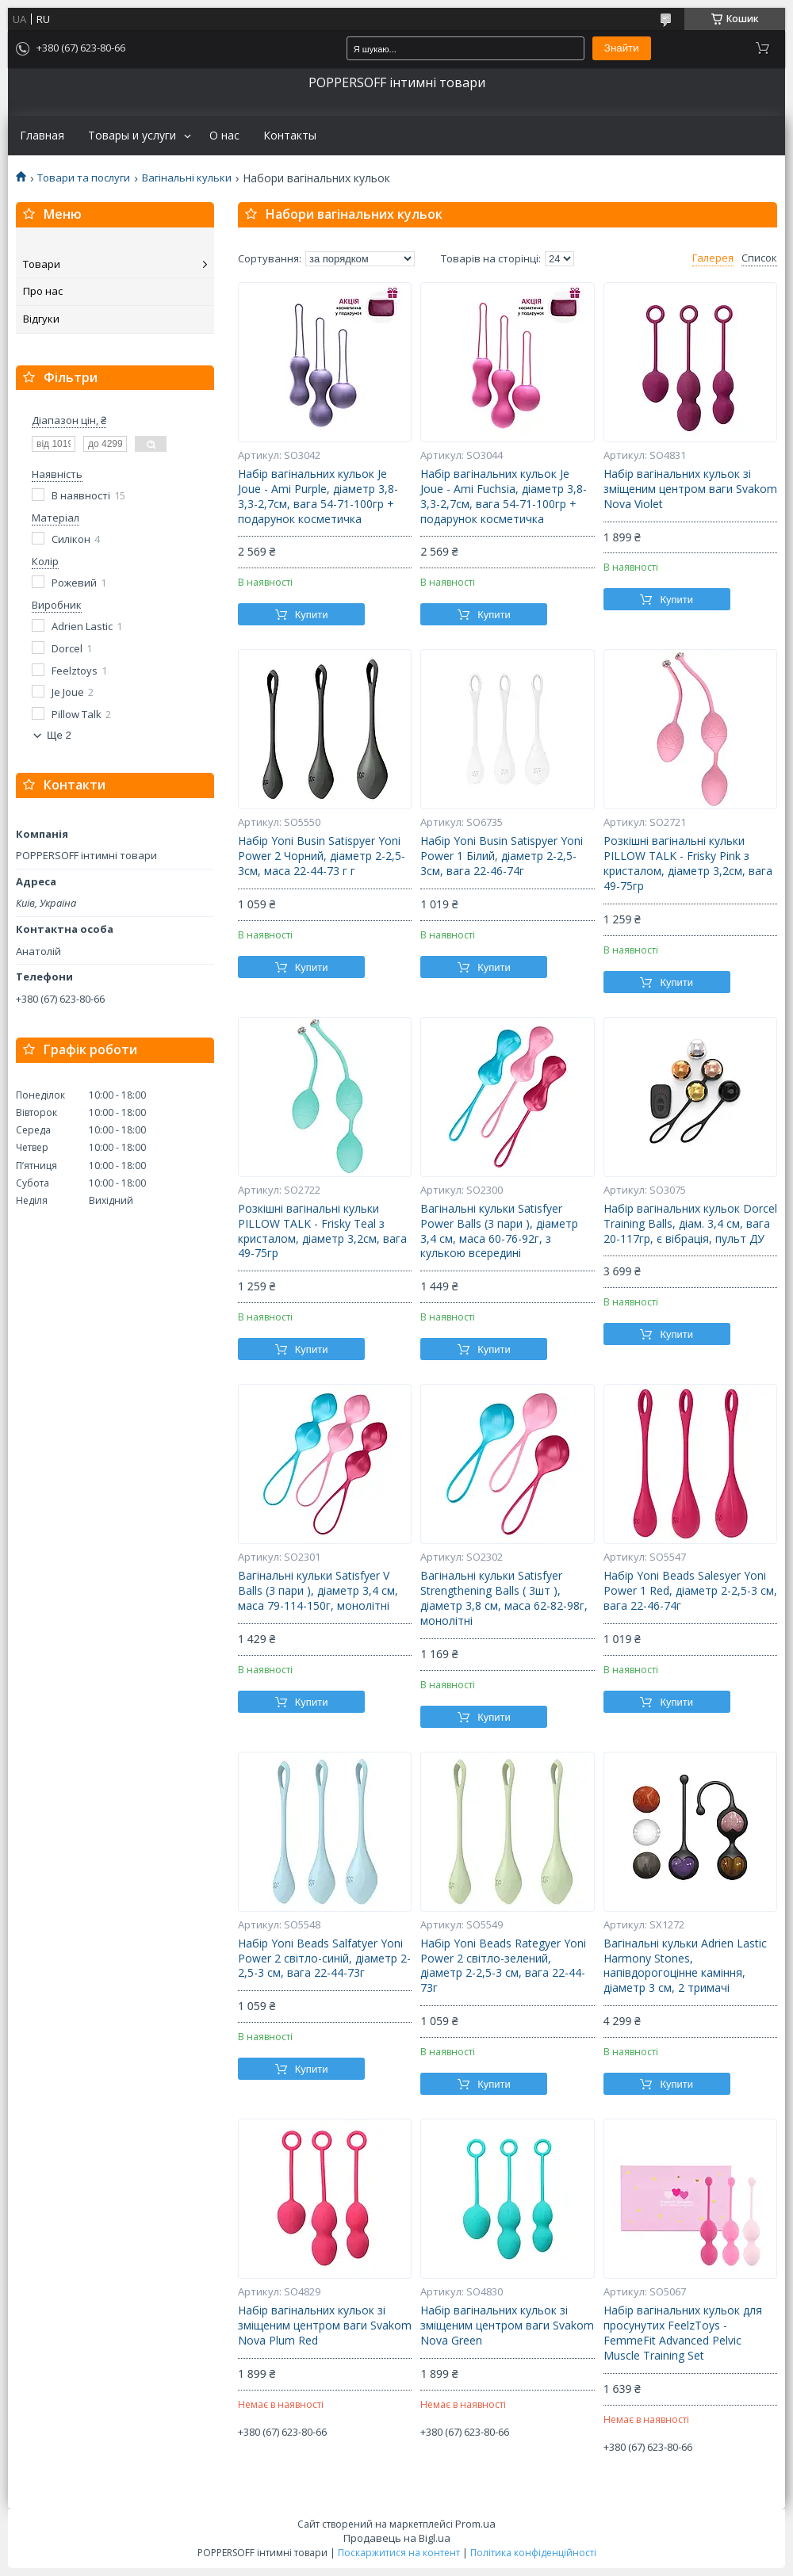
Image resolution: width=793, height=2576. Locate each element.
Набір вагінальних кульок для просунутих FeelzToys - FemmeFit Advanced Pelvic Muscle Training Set (682, 2333)
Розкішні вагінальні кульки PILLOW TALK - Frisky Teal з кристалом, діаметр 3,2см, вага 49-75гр (322, 1231)
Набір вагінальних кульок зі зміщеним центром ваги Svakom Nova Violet (690, 489)
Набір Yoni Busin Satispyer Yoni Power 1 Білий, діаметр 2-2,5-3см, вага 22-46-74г (501, 856)
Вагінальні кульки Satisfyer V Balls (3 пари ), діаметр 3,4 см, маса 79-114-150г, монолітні (318, 1591)
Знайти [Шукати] (621, 48)
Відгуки (41, 318)
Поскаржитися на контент (399, 2552)
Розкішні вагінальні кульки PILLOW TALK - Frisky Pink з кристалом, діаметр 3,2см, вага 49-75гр (687, 863)
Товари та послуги (83, 178)
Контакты (289, 135)
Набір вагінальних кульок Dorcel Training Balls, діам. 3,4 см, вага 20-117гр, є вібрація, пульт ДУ (690, 1224)
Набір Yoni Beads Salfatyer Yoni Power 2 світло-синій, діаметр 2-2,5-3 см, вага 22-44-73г (324, 1958)
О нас (224, 135)
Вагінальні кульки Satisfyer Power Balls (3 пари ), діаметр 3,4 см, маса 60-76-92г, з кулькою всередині (499, 1231)
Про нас (43, 291)
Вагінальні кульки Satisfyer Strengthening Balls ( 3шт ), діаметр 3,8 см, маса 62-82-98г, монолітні (504, 1598)
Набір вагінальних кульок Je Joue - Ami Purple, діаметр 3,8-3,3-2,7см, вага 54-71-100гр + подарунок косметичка (318, 496)
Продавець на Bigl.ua (396, 2538)
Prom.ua (475, 2524)
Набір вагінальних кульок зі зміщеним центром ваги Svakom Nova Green (507, 2325)
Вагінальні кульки (187, 178)
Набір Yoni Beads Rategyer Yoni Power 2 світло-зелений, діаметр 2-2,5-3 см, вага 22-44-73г (503, 1966)
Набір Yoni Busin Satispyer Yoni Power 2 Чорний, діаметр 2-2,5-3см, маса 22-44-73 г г (321, 856)
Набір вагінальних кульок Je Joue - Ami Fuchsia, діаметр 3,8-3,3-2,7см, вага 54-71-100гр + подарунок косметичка (503, 496)
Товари (41, 264)
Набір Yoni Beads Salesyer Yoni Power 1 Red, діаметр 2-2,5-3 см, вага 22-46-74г (690, 1591)
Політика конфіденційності (533, 2552)
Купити (311, 615)
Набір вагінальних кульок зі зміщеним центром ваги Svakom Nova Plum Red (325, 2325)
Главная (42, 135)
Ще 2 (59, 735)
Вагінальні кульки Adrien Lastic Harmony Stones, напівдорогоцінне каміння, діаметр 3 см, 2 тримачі (685, 1966)
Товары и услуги (132, 135)
